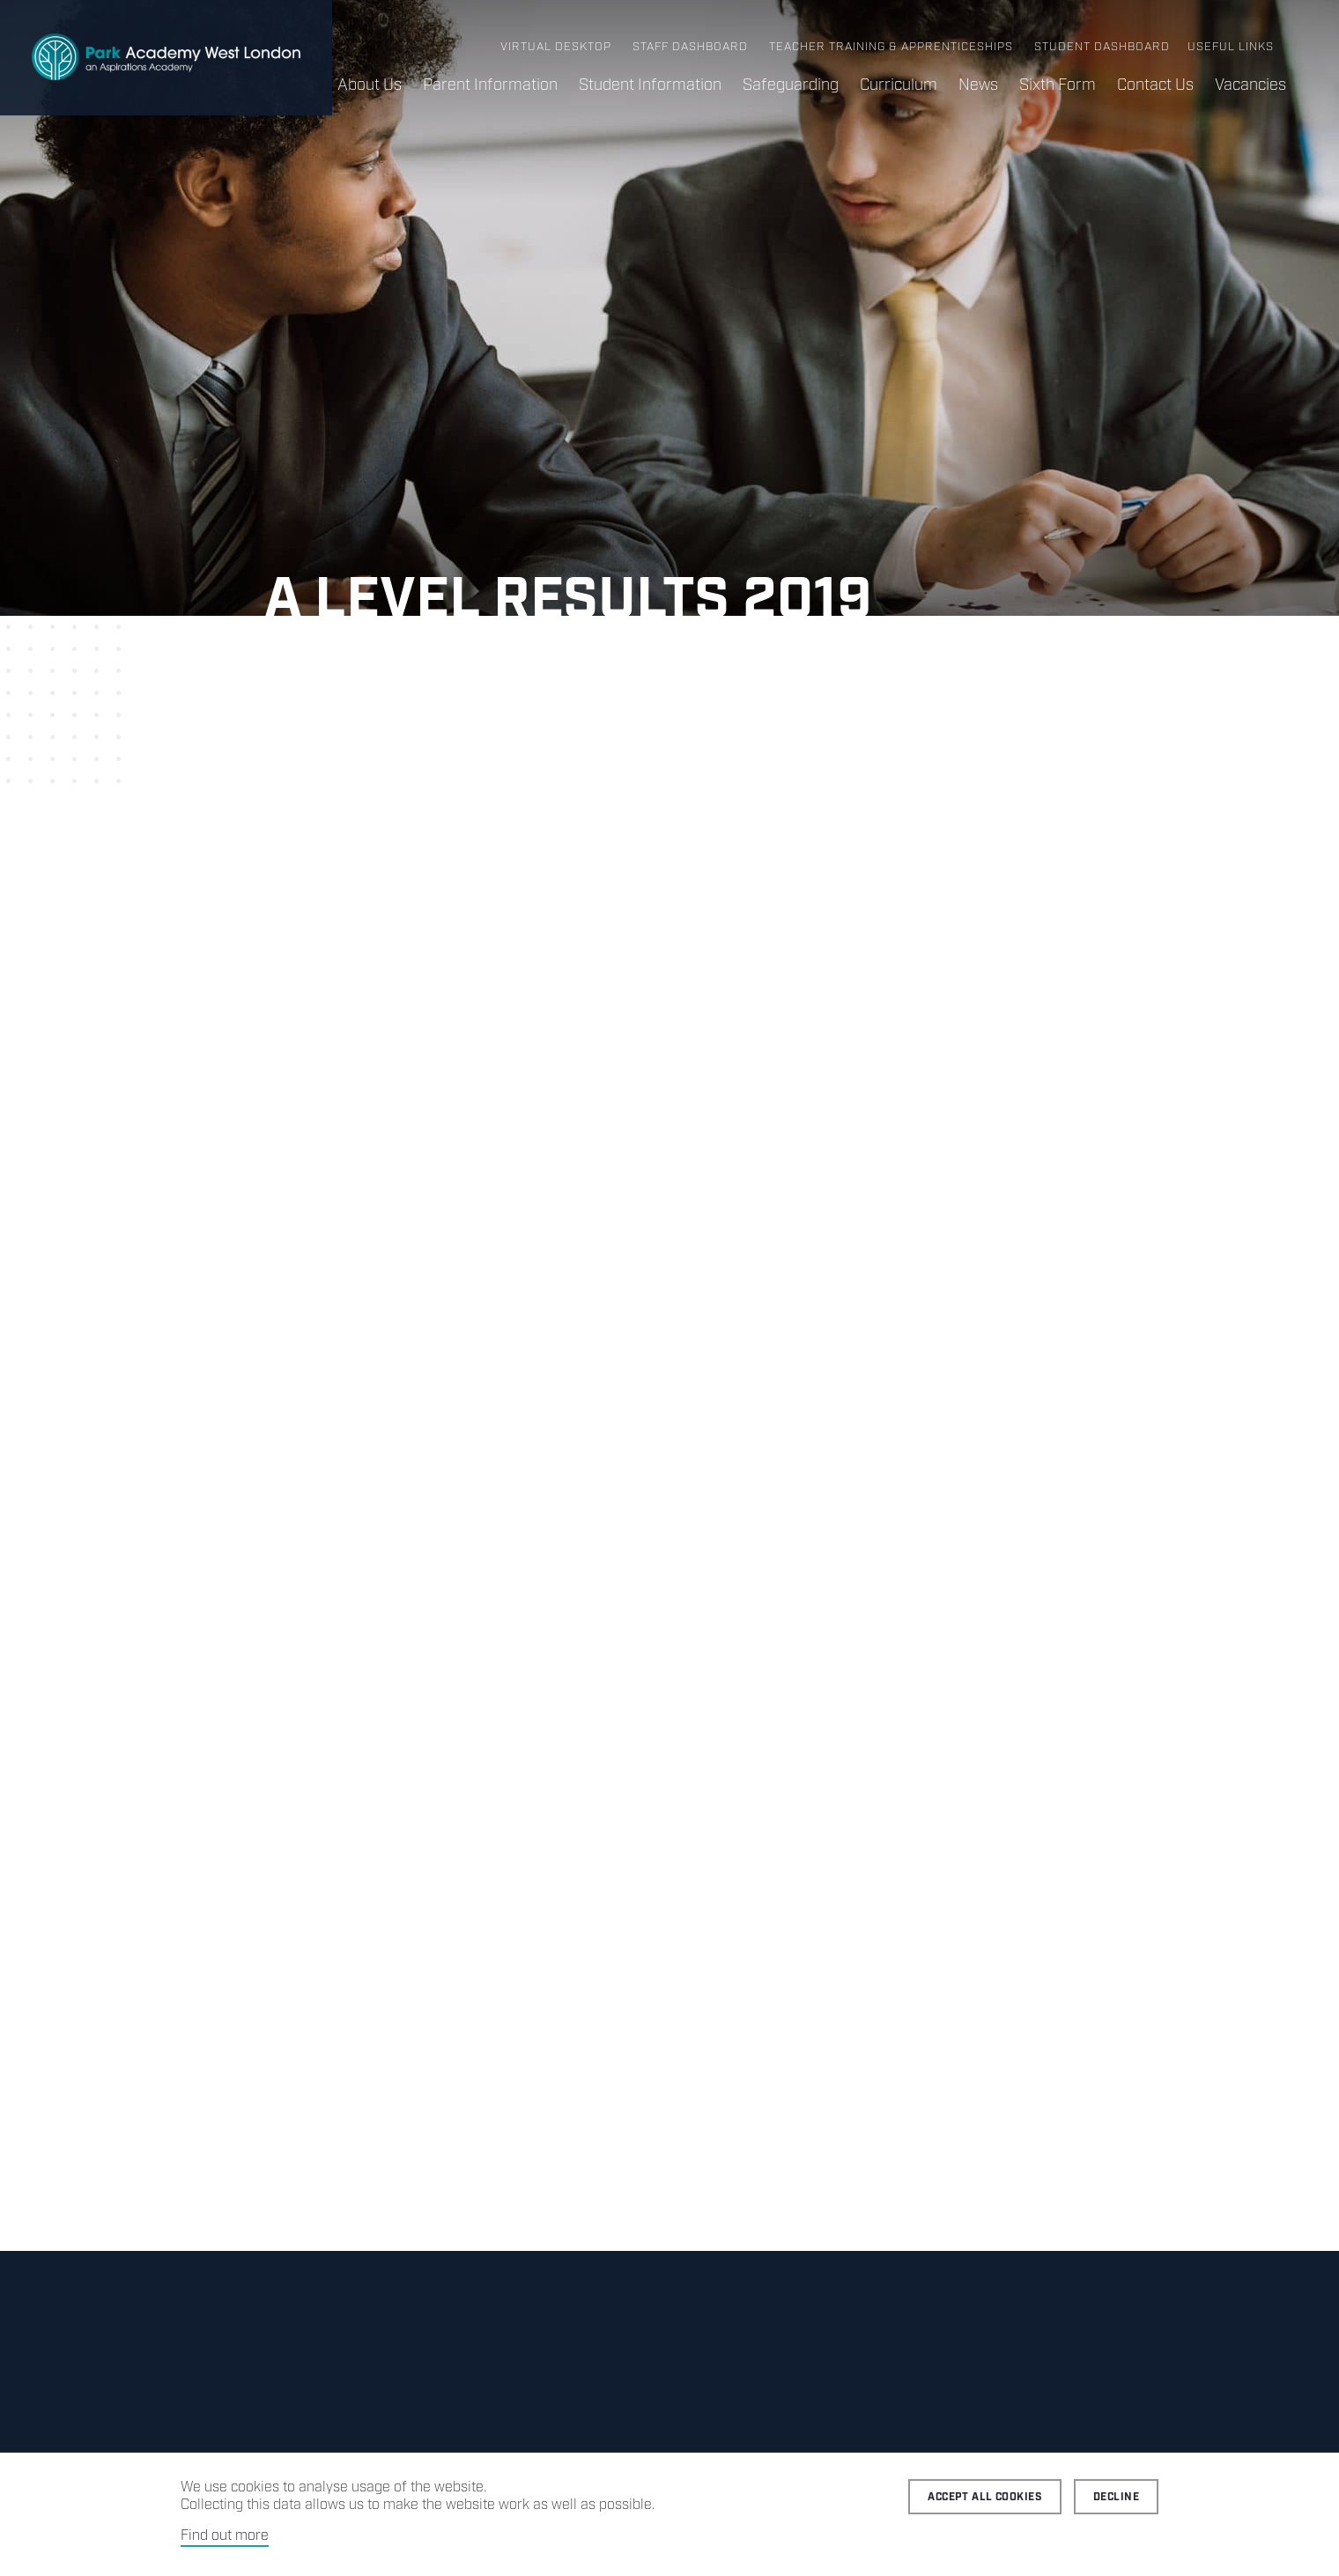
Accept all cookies (985, 2497)
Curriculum (898, 85)
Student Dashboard (1102, 47)
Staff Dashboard (690, 47)
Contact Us (1155, 85)
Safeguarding (791, 85)
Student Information (650, 85)
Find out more (225, 2536)
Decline (1116, 2497)
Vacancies (1250, 85)
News (978, 85)
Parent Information (490, 85)
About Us (369, 85)
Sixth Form (1057, 85)
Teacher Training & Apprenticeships (891, 47)
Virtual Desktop (555, 47)
